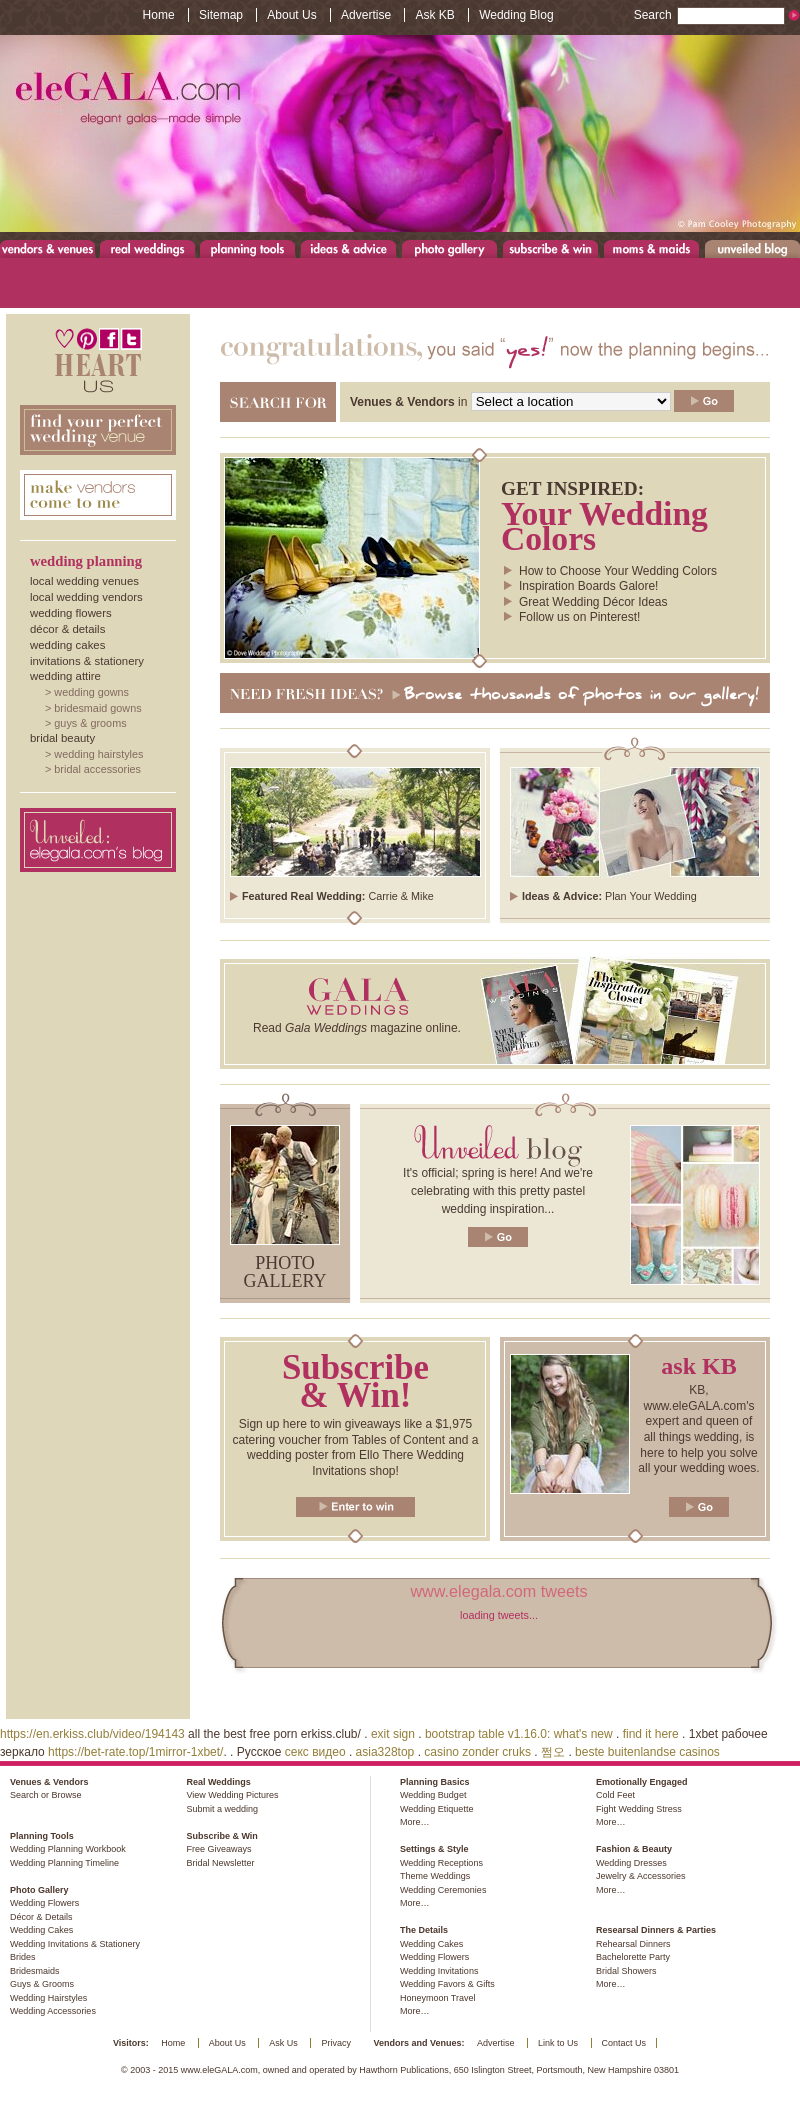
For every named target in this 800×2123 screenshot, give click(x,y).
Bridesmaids (35, 1971)
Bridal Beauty (62, 738)
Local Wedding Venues (84, 581)
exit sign (393, 1734)
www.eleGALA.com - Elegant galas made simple (400, 133)
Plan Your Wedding (651, 896)
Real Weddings (147, 248)
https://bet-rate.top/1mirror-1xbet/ (135, 1752)
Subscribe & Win (551, 248)
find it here (651, 1734)
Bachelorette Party (633, 1957)
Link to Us (558, 2043)
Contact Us (624, 2043)
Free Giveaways (218, 1849)
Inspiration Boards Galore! (588, 586)
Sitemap (221, 15)
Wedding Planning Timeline (64, 1863)
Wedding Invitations (439, 1971)
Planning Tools (248, 248)
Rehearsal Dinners (633, 1944)
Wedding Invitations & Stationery (75, 1944)
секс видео (315, 1752)
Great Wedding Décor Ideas (593, 602)
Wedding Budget (433, 1795)
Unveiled (752, 248)
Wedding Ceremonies (443, 1890)
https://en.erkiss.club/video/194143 (92, 1734)
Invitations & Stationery (87, 661)
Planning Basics (435, 1782)
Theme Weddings (435, 1876)
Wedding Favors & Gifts (447, 1984)
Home (159, 15)
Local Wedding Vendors (86, 597)
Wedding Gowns (91, 692)
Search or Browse (46, 1795)
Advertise (366, 15)
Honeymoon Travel (438, 1998)
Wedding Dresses (631, 1863)
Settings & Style (434, 1849)
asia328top (385, 1752)
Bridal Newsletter (220, 1863)
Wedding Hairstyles (98, 754)
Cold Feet (615, 1795)
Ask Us (283, 2043)
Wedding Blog (516, 15)
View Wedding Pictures (232, 1795)
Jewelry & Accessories (641, 1876)
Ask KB (434, 15)
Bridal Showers (626, 1971)
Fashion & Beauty (634, 1849)
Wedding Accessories (53, 2011)
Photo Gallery (449, 248)
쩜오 (553, 1752)
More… (415, 1822)
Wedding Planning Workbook (68, 1849)
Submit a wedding (222, 1809)
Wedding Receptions (441, 1863)
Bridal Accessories (97, 769)
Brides (23, 1957)
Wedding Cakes (67, 645)
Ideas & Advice (348, 248)
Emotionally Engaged (642, 1782)
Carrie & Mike (400, 896)
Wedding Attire (65, 676)
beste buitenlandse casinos (647, 1752)
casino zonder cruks (477, 1752)
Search (709, 15)
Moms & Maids (651, 248)
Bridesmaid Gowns (97, 708)
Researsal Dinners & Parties (656, 1930)
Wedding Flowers (71, 613)
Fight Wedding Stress (639, 1809)
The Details (424, 1930)
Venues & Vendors (48, 248)
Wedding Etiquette (436, 1809)
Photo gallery (285, 1272)
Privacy (336, 2043)
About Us (291, 15)
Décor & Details (67, 629)
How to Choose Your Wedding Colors (618, 571)
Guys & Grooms (90, 723)
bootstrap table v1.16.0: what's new (519, 1734)
